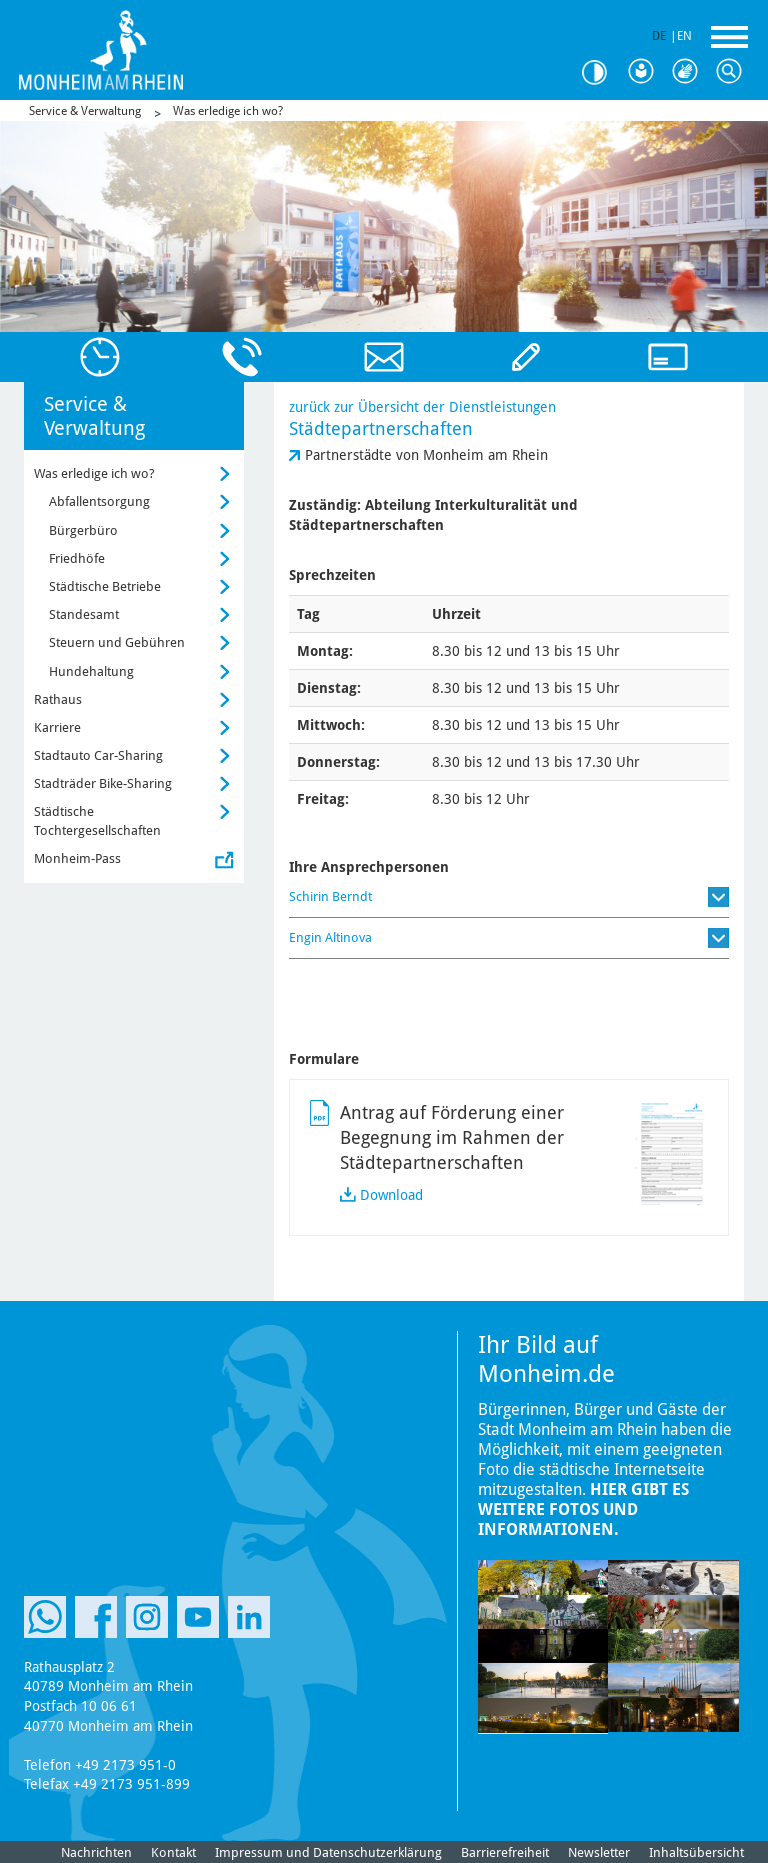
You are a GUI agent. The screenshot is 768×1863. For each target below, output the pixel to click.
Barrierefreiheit (505, 1852)
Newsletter (599, 1852)
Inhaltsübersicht (696, 1852)
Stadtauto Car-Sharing (98, 755)
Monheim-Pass (77, 858)
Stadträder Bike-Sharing (103, 783)
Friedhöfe (77, 558)
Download (391, 1195)
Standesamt (84, 614)
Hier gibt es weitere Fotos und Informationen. (583, 1509)
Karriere (57, 727)
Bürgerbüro (83, 530)
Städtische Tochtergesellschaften (97, 820)
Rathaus (58, 699)
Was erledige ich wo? (228, 111)
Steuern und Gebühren (117, 642)
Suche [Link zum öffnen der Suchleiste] (734, 72)
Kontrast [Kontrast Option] (602, 72)
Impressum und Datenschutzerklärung (328, 1852)
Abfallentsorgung (99, 501)
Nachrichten (96, 1852)
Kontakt (173, 1852)
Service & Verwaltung (85, 111)
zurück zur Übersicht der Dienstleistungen (422, 407)
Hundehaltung (91, 671)
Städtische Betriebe (105, 586)
